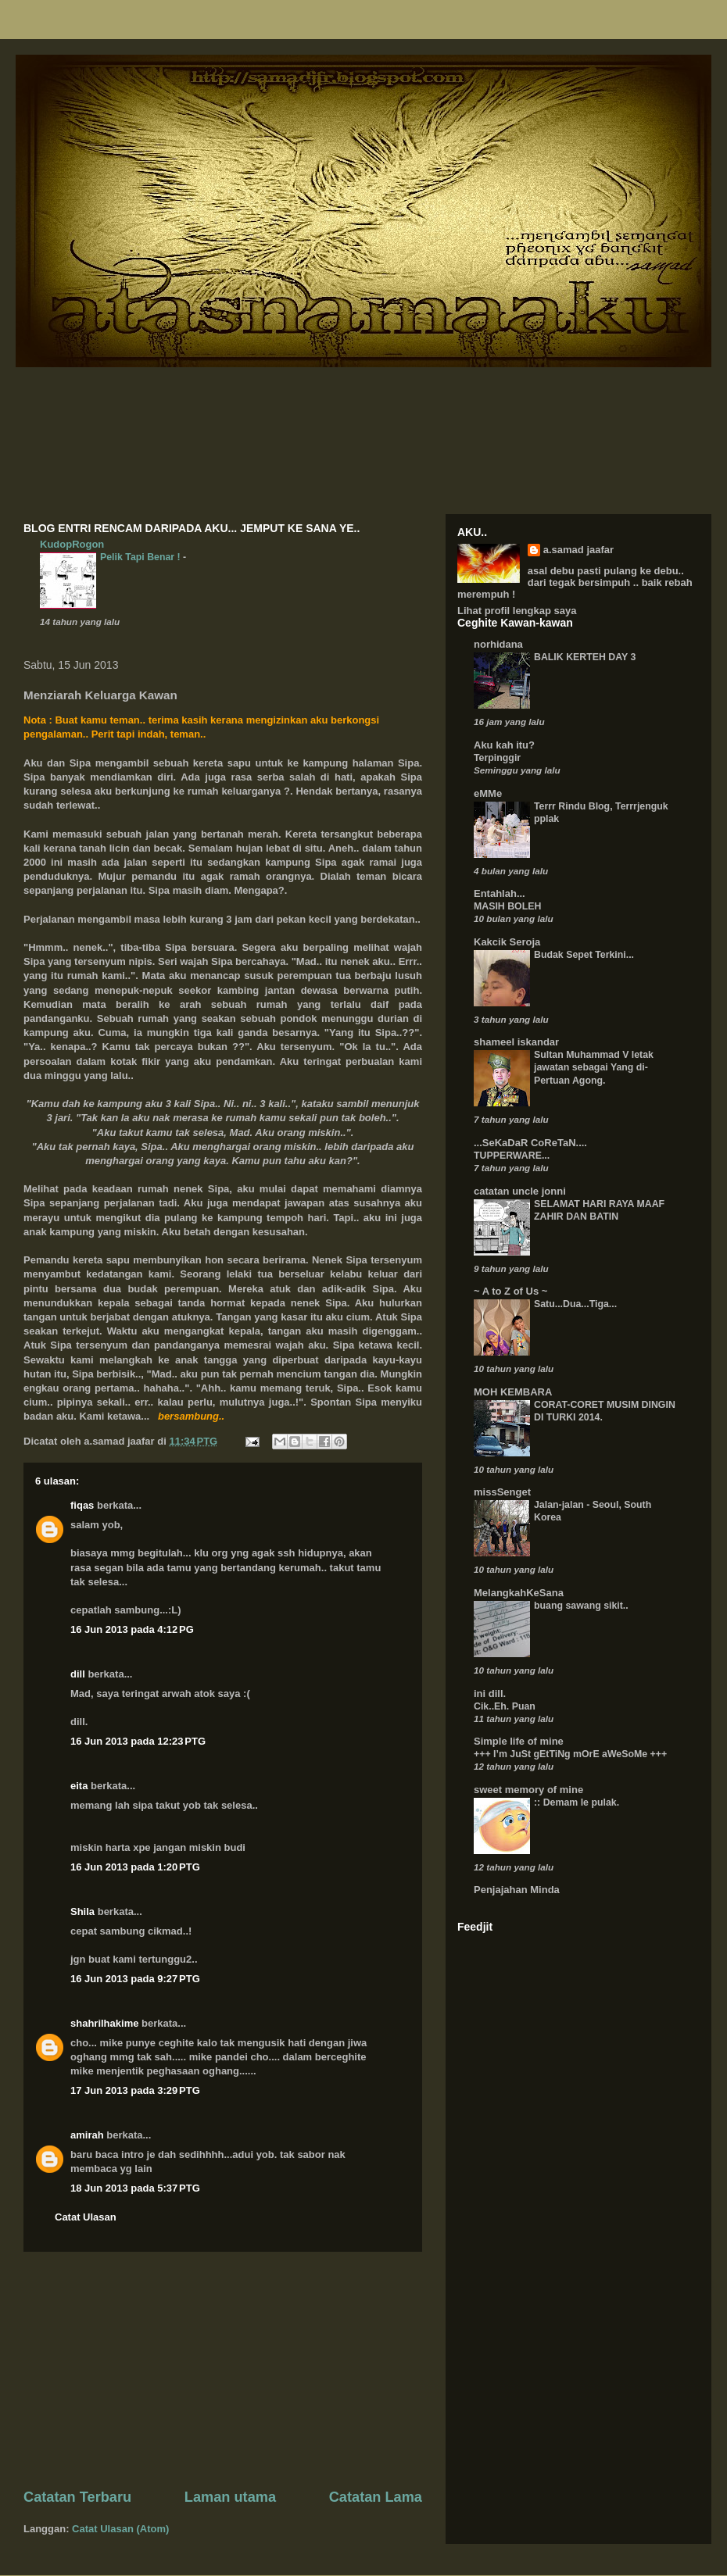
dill (77, 1674)
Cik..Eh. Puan (504, 1706)
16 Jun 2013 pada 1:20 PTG (135, 1867)
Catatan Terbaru (77, 2497)
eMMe (488, 793)
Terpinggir (497, 757)
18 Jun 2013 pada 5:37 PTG (135, 2188)
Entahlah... (499, 893)
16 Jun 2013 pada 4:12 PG (132, 1629)
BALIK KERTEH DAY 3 (585, 657)
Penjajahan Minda (517, 1889)
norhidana (498, 644)
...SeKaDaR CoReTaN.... (530, 1143)
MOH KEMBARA (513, 1392)
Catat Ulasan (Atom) (120, 2529)
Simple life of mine (519, 1741)
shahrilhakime (104, 2023)
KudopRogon (72, 544)
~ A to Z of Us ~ (510, 1291)
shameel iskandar (516, 1042)
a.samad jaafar (578, 550)
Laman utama (230, 2497)
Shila (82, 1911)
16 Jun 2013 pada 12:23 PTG (138, 1741)
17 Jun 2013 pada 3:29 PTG (135, 2090)
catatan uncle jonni (520, 1191)
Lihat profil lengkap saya (516, 610)
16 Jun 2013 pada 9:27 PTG (135, 1979)
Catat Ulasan (85, 2217)
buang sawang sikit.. (581, 1605)
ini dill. (490, 1693)
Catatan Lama (375, 2497)
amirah (87, 2135)
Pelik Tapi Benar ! (141, 557)
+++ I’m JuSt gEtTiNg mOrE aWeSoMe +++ (570, 1754)
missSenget (502, 1492)
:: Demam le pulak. (576, 1802)
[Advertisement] (223, 2369)
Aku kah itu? (504, 745)
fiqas (82, 1505)
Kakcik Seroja (507, 942)
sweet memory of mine (528, 1789)
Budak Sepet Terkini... (584, 954)
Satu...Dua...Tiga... (575, 1304)
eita (79, 1786)
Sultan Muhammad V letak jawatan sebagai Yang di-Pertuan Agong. (594, 1067)
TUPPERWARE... (512, 1155)
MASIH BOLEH (507, 906)
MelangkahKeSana (519, 1593)
